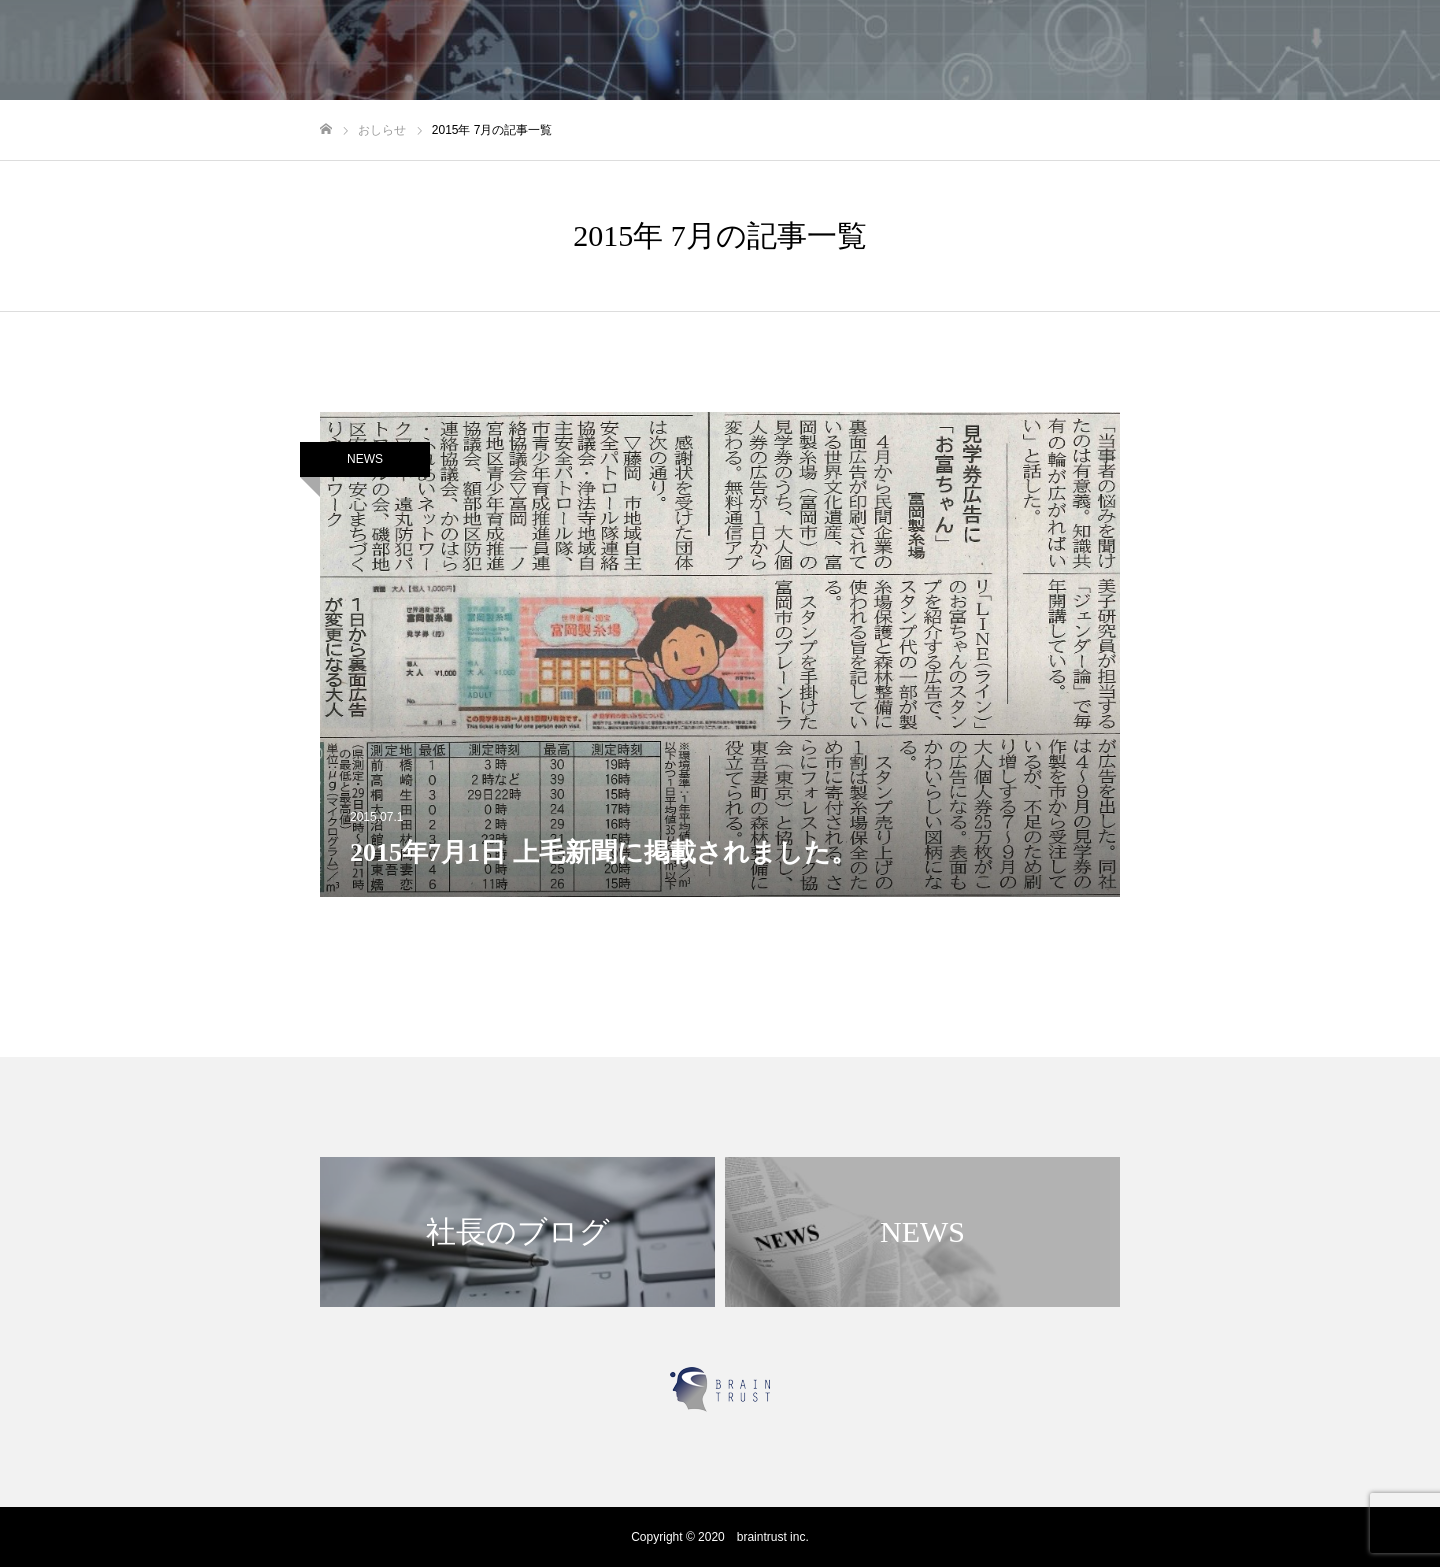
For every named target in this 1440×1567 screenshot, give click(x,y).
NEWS (365, 459)
